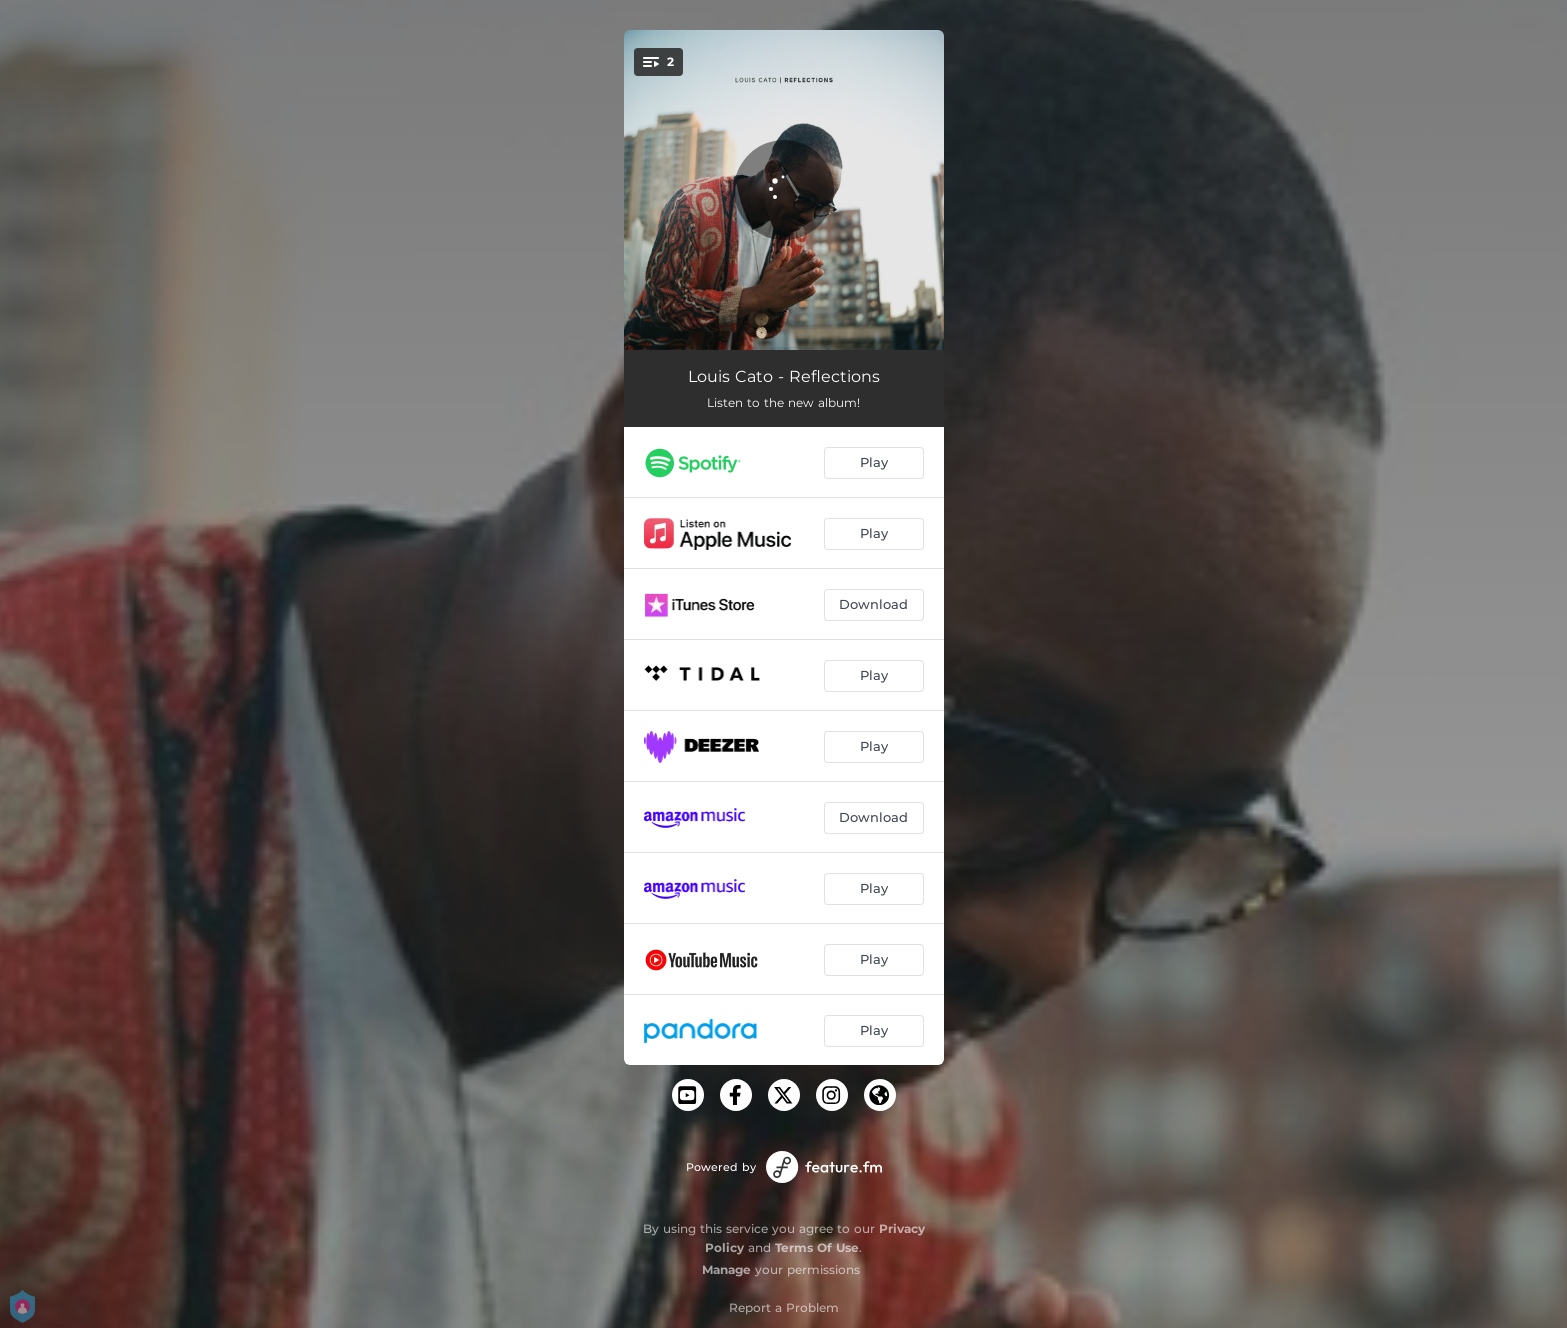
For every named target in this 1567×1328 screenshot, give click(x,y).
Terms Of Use (817, 1247)
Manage (726, 1269)
